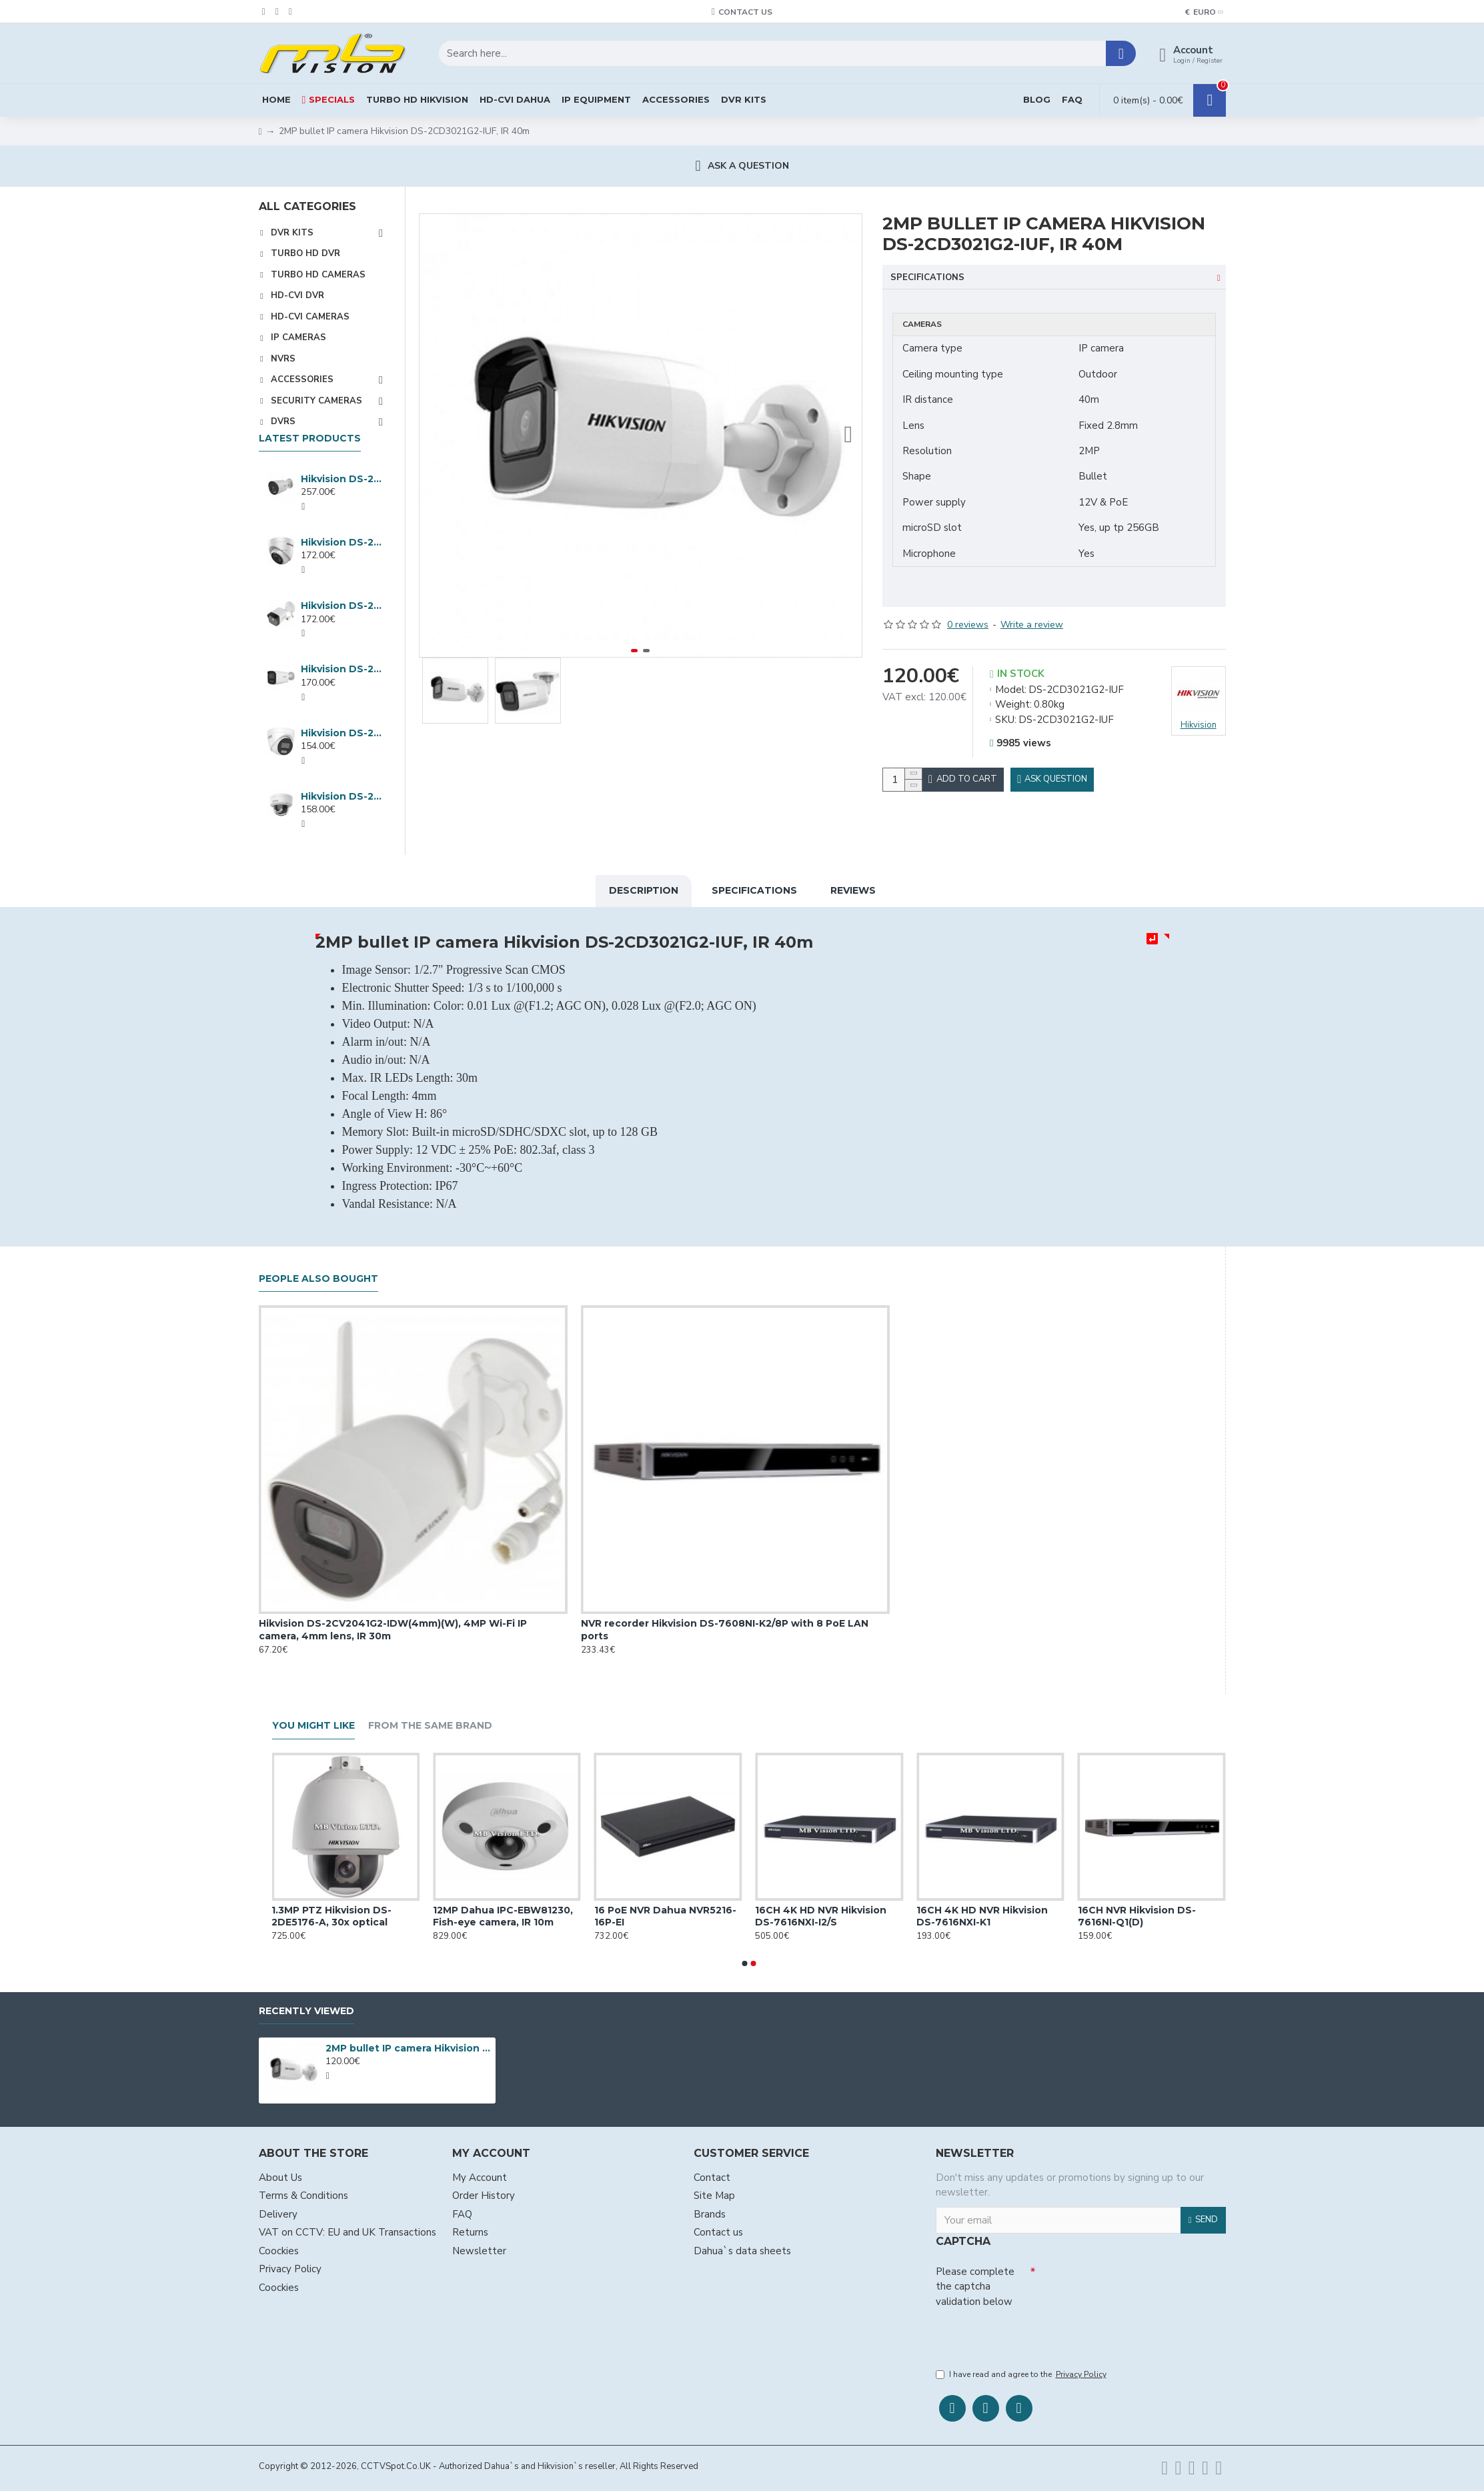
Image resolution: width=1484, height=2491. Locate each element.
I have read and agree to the (1022, 2375)
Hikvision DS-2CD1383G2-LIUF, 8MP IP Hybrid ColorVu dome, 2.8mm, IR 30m (342, 542)
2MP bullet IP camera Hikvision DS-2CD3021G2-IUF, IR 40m (408, 2045)
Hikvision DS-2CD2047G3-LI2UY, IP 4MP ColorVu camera (342, 479)
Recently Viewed (306, 2007)
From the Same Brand (430, 1723)
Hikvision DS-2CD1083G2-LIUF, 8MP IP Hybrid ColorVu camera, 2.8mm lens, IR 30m (342, 606)
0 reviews (967, 608)
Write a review (1031, 608)
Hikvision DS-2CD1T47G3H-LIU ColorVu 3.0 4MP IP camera (342, 669)
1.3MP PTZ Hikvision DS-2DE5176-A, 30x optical (357, 1913)
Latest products (310, 438)
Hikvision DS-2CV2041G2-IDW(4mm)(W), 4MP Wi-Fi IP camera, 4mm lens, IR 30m (393, 1627)
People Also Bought (318, 1276)
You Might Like (313, 1723)
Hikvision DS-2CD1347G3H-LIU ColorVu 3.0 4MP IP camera (342, 733)
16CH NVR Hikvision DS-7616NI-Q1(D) (1162, 1913)
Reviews (853, 888)
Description (643, 888)
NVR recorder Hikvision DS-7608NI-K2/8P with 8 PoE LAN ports (724, 1627)
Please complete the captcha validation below (975, 2283)
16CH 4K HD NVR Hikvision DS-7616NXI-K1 (1008, 1913)
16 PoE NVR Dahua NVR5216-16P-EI (691, 1913)
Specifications (927, 277)
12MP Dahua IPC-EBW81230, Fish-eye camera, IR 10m (529, 1913)
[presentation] (1029, 2334)
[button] (848, 435)
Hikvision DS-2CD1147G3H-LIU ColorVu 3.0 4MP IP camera (342, 796)
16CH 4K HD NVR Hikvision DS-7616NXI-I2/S (846, 1913)
